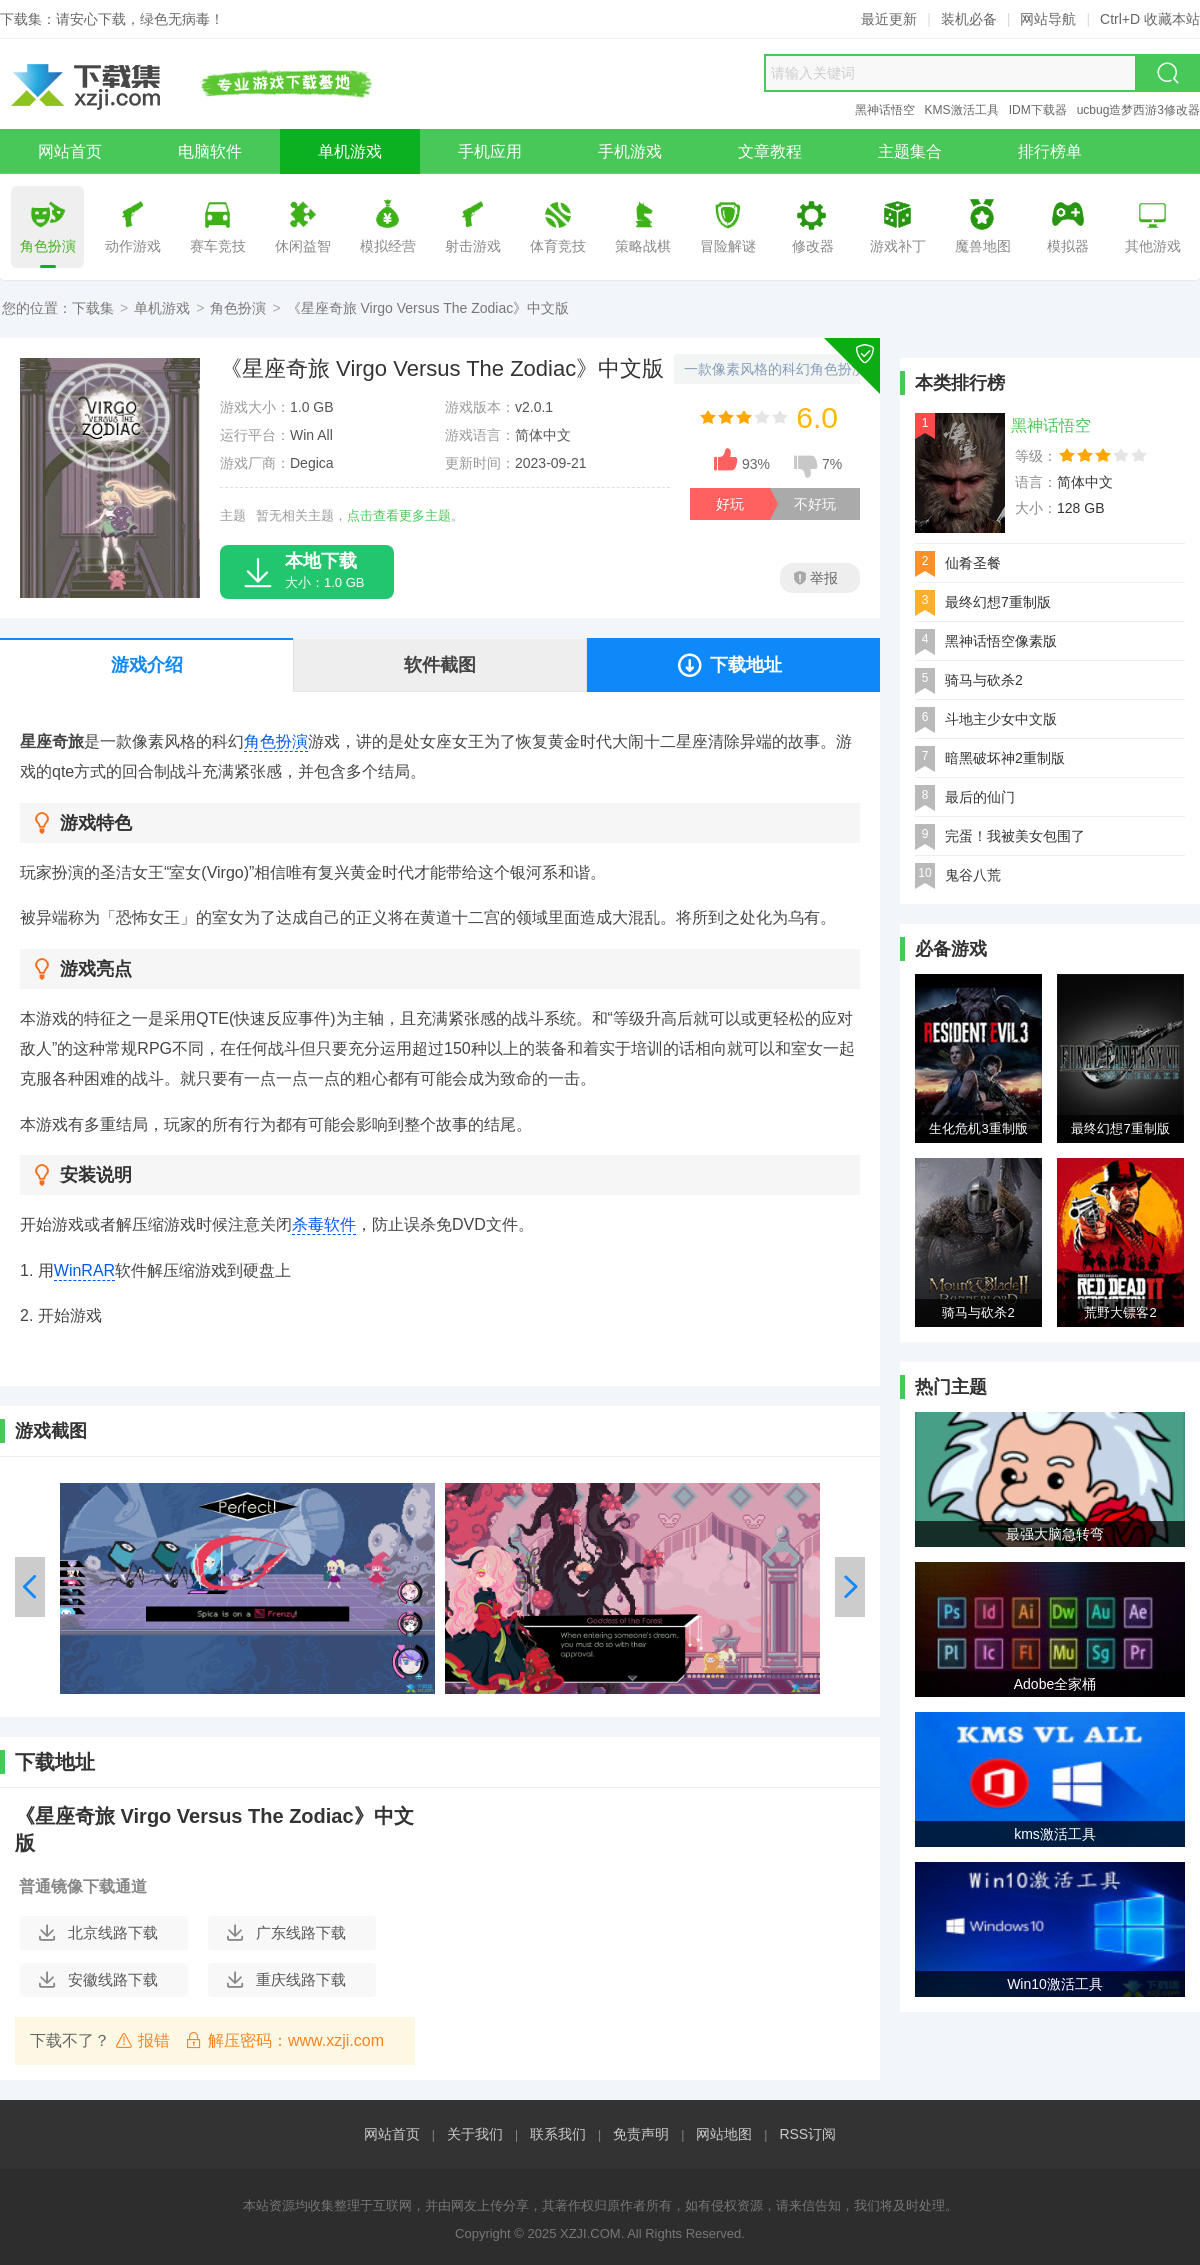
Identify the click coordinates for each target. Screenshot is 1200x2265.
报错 (142, 2040)
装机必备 (969, 19)
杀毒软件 (324, 1224)
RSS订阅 (807, 2134)
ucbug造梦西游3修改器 (1138, 110)
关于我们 (475, 2134)
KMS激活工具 (962, 110)
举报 (816, 578)
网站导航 (1048, 19)
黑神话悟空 (885, 110)
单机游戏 (162, 308)
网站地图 (724, 2134)
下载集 (93, 308)
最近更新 (889, 19)
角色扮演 (238, 308)
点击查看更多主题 (399, 515)
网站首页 (392, 2134)
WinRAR (84, 1270)
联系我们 (558, 2134)
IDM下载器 (1038, 110)
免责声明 (641, 2134)
